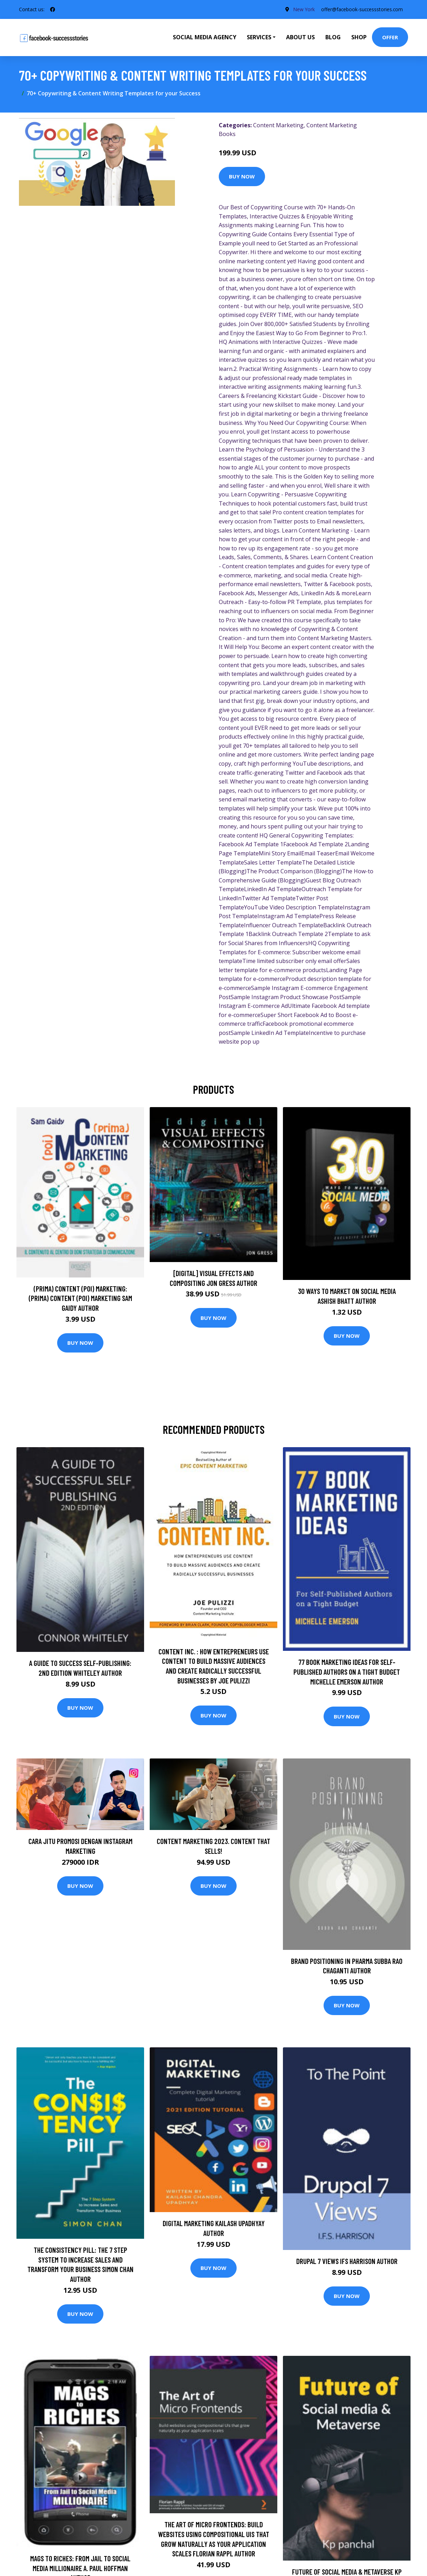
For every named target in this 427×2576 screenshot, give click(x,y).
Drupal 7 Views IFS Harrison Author (347, 2261)
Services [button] (259, 37)
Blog (333, 37)
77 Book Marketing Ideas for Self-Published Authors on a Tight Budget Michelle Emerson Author (346, 1672)
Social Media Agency (204, 37)
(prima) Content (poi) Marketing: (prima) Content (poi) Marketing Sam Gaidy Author (80, 1298)
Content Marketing (278, 125)
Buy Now (242, 176)
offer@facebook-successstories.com (360, 9)
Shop (359, 37)
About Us (300, 37)
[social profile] (52, 9)
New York (301, 9)
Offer (390, 37)
